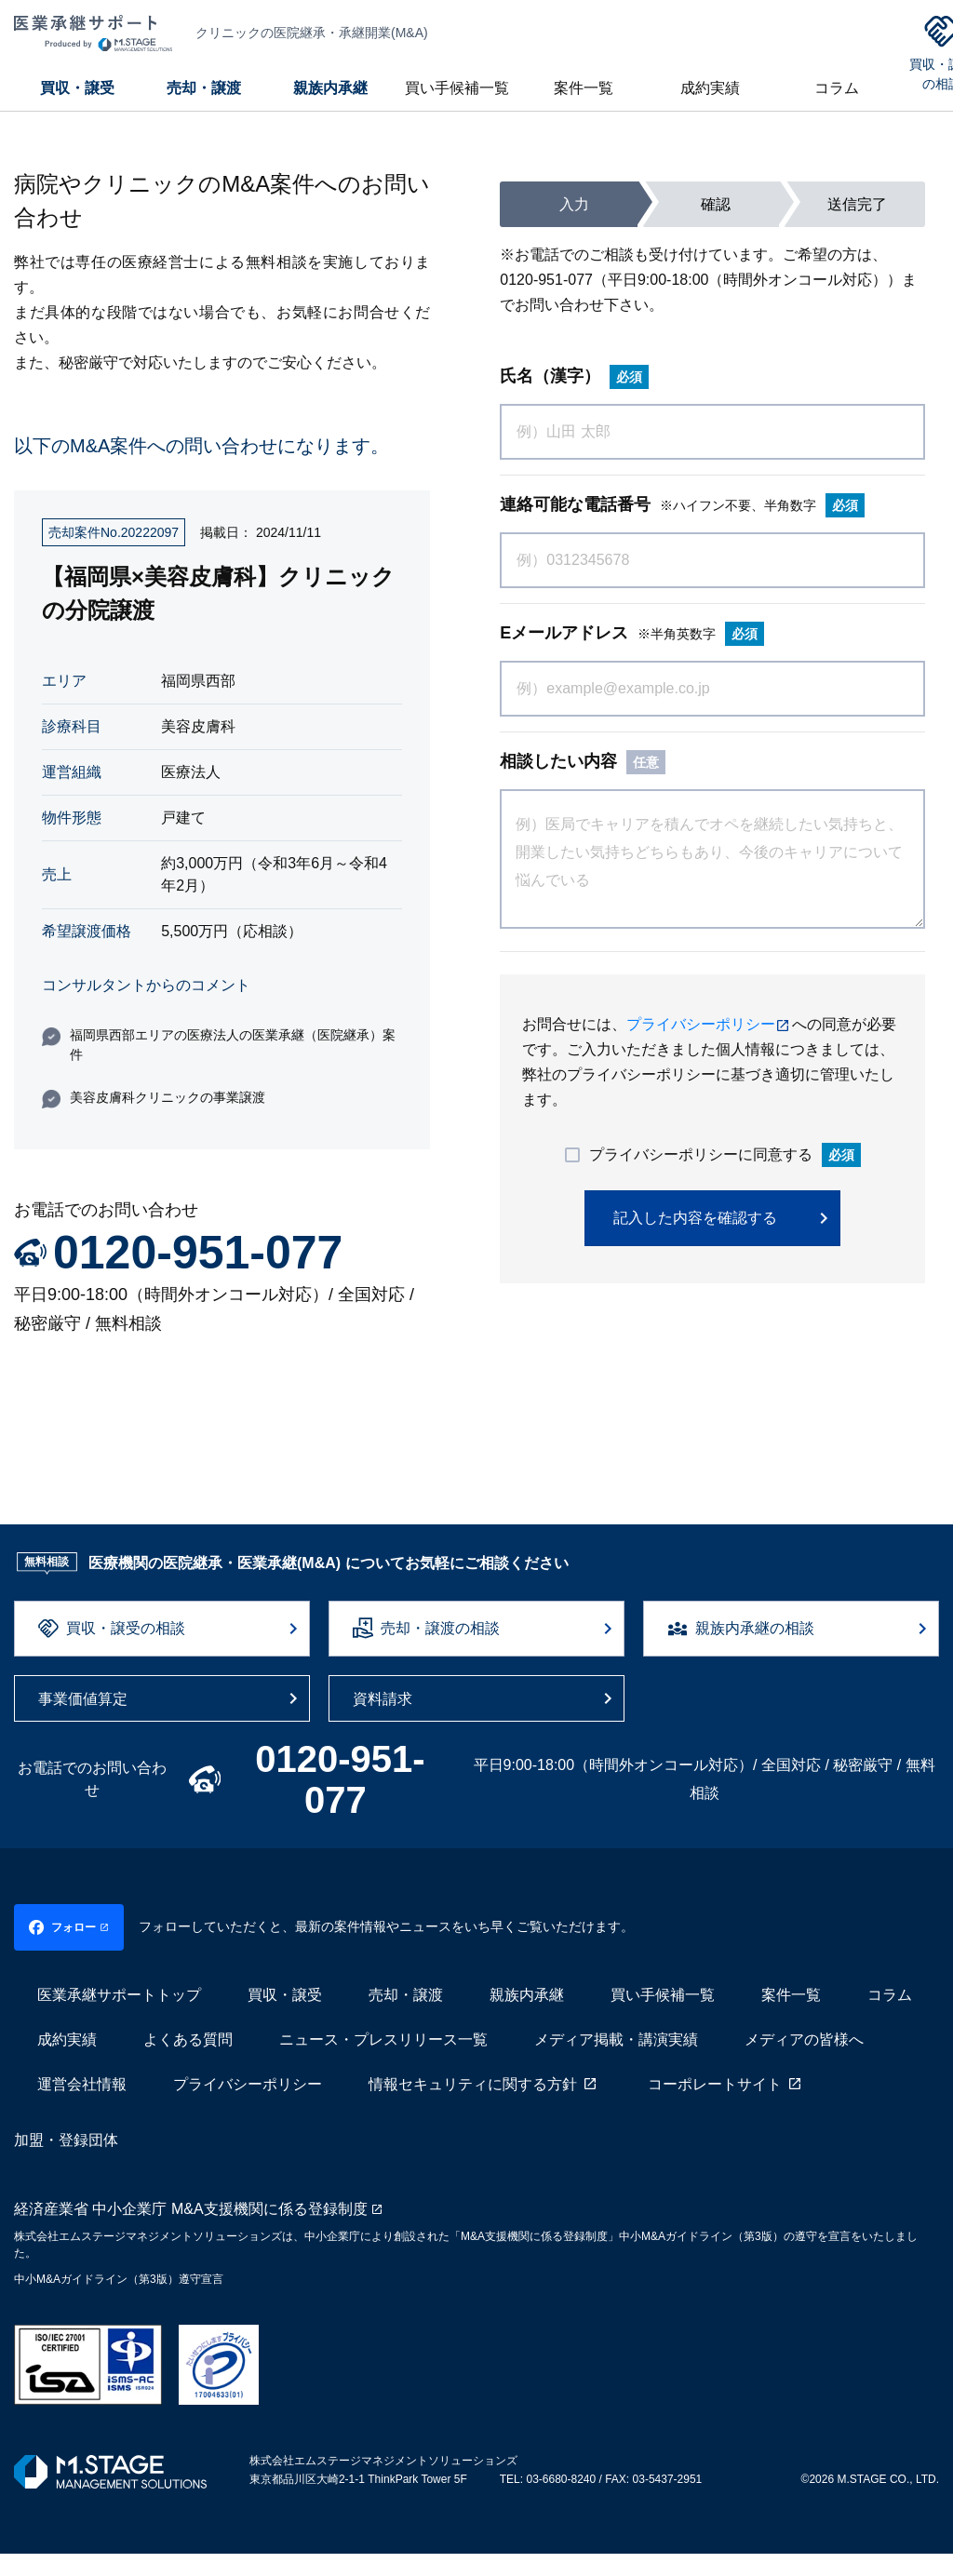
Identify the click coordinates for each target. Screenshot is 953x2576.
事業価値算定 (83, 1699)
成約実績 (710, 88)
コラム (836, 88)
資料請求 (382, 1699)
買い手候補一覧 (457, 88)
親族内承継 (330, 88)
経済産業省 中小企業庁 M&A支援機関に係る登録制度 (191, 2231)
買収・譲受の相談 (125, 1628)
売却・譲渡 (204, 88)
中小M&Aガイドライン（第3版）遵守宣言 (118, 2301)
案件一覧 (583, 88)
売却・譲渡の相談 (440, 1628)
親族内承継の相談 (754, 1628)
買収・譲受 (77, 88)
